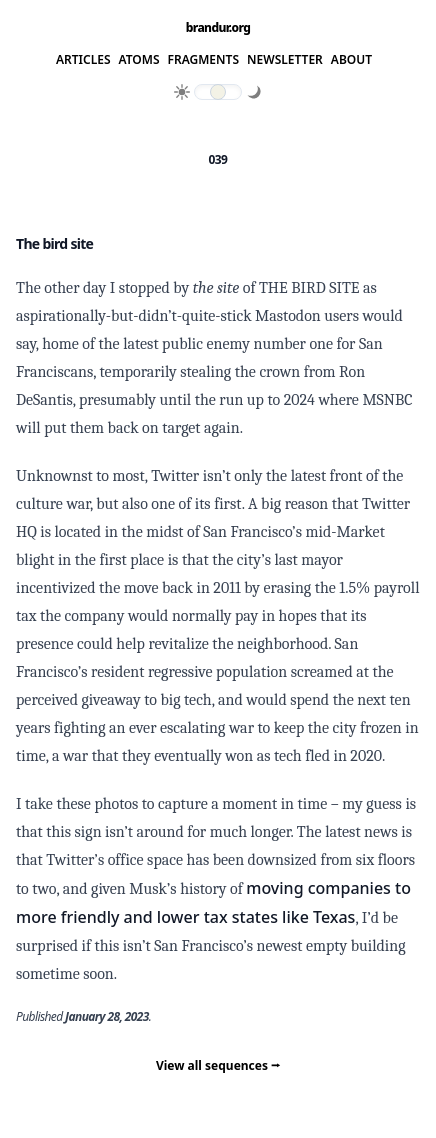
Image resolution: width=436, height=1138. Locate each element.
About (351, 60)
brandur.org (218, 28)
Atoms (139, 60)
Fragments (204, 60)
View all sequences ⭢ (218, 1065)
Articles (83, 60)
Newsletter (285, 60)
